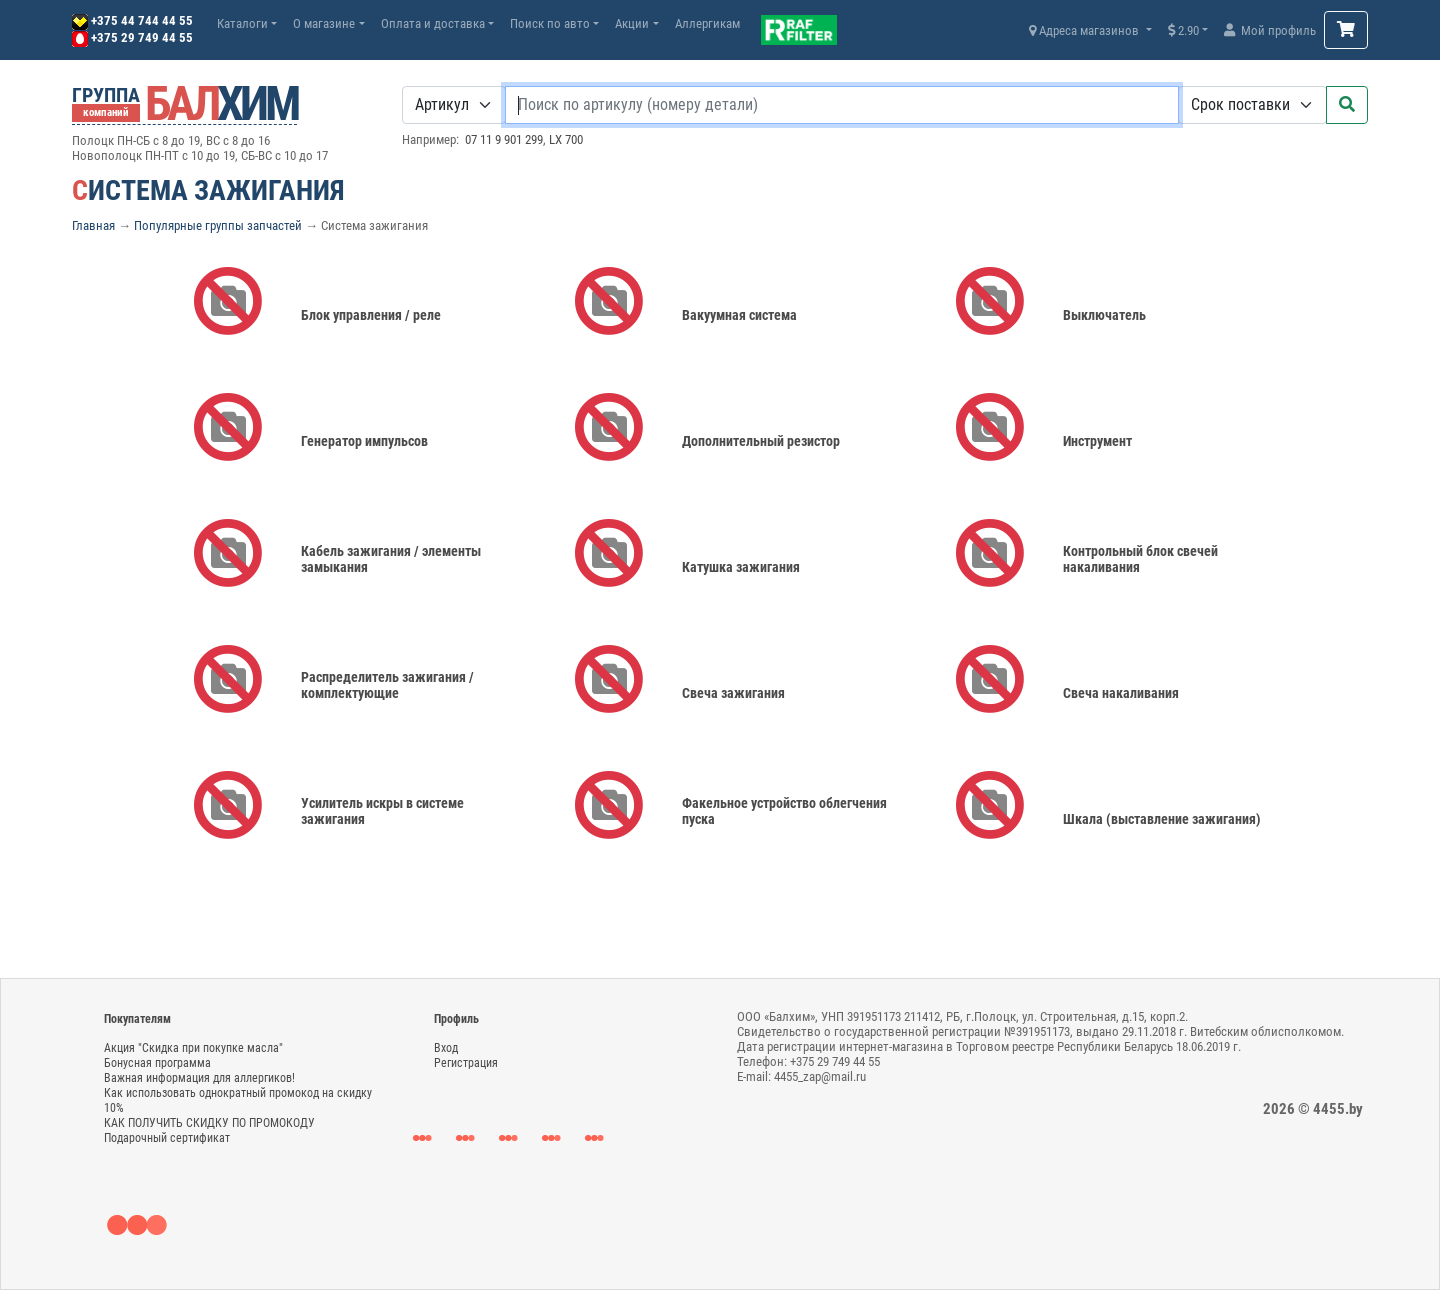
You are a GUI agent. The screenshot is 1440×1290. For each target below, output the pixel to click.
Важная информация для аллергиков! (199, 1078)
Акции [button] (632, 23)
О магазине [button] (324, 23)
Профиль (456, 1019)
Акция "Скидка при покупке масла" (193, 1048)
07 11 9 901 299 (504, 139)
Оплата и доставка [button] (433, 23)
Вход (446, 1048)
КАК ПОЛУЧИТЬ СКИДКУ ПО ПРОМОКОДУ (209, 1123)
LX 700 (566, 139)
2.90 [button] (1183, 30)
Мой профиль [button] (1270, 30)
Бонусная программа (157, 1063)
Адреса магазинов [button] (1085, 30)
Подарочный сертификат (167, 1138)
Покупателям (137, 1019)
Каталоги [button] (242, 23)
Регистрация (466, 1063)
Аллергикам (707, 23)
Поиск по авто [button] (550, 23)
